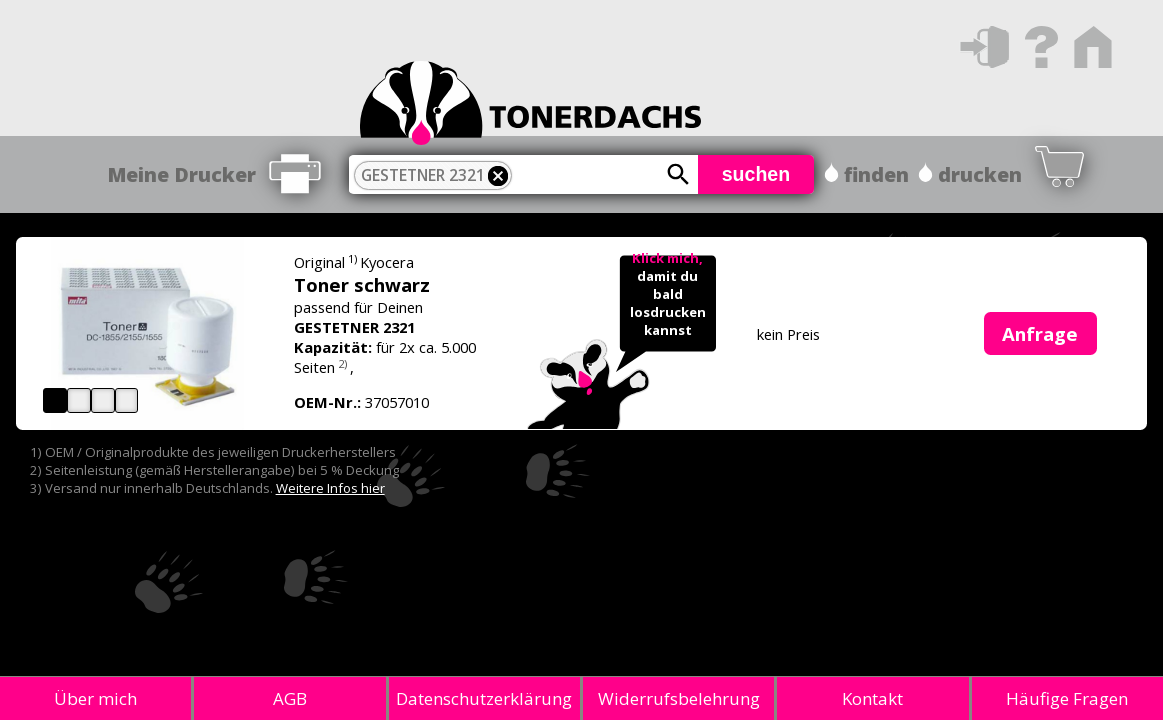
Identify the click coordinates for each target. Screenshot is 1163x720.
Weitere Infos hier (330, 488)
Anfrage (1040, 333)
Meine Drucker (181, 174)
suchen (756, 174)
